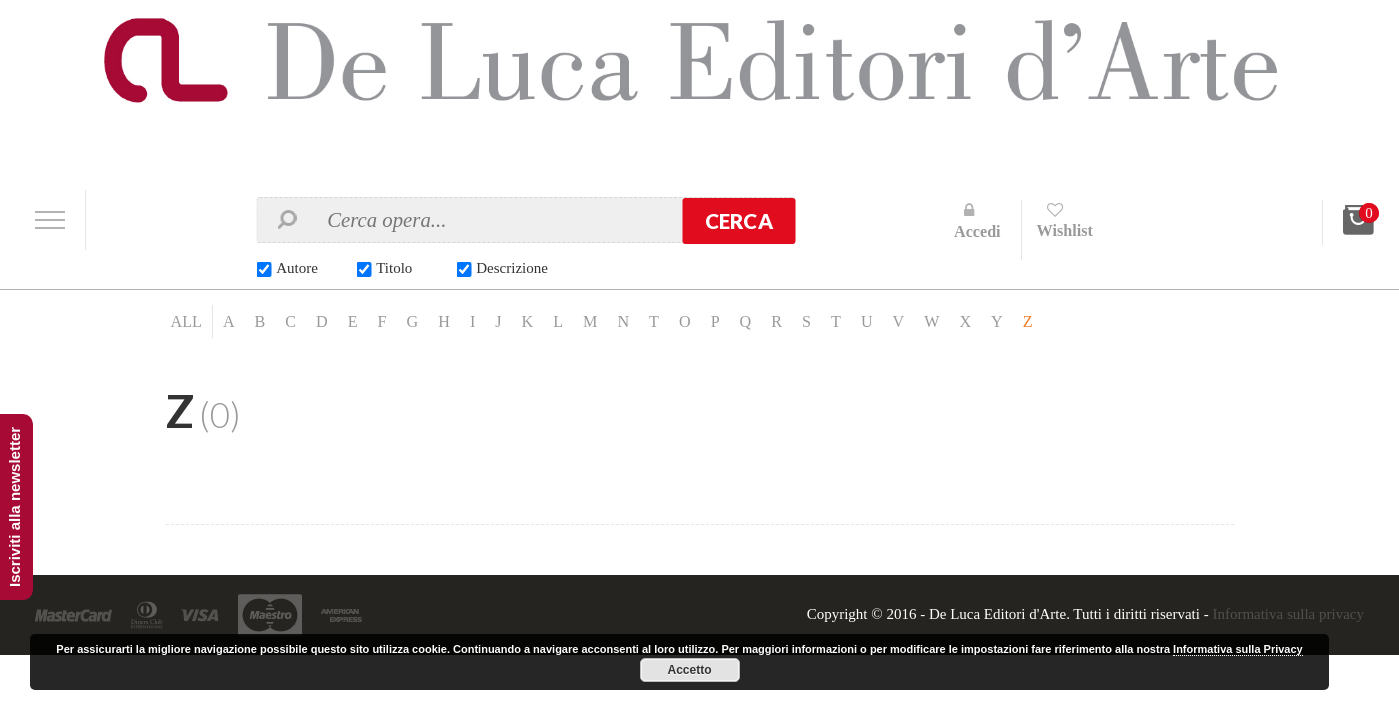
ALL (186, 321)
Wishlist (1065, 230)
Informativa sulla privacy (1288, 614)
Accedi (977, 231)
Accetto (690, 670)
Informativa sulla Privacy (1238, 649)
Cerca (739, 221)
